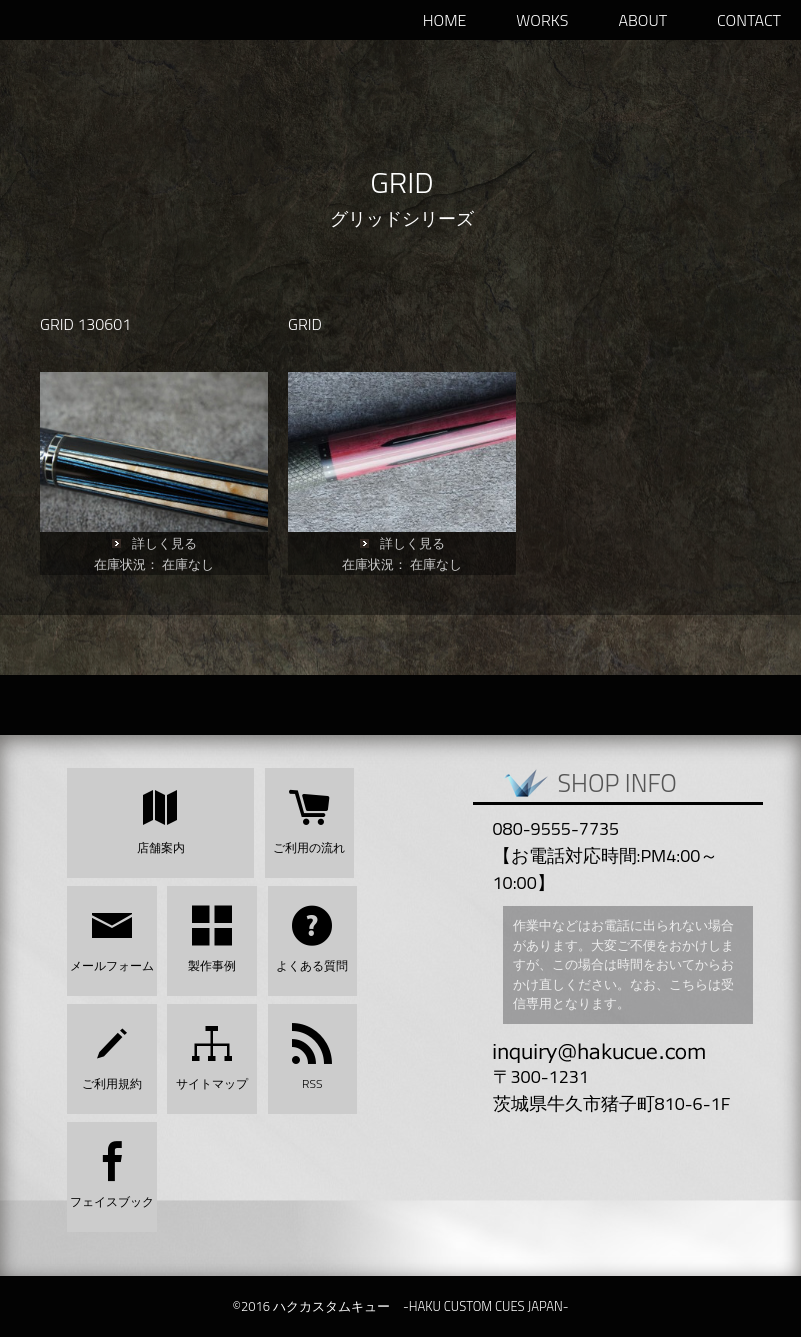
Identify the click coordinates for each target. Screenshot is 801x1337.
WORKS (542, 20)
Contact (749, 20)
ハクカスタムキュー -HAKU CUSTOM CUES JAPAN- (120, 20)
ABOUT (642, 20)
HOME (445, 20)
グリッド (366, 218)
